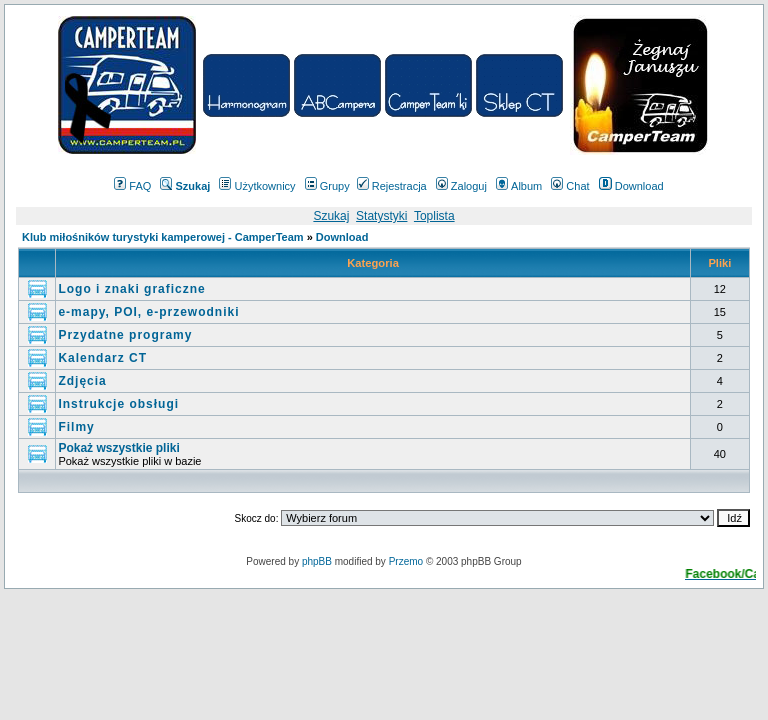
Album (519, 186)
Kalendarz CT (102, 358)
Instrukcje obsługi (118, 404)
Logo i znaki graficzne (131, 289)
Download (631, 186)
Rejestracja (392, 186)
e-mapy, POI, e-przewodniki (148, 312)
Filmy (76, 427)
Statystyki (381, 216)
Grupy (327, 186)
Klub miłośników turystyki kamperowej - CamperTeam (163, 237)
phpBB (317, 561)
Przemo (406, 561)
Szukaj (331, 216)
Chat (570, 186)
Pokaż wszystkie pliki (118, 448)
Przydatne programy (125, 335)
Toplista (434, 216)
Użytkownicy (257, 186)
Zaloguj (461, 186)
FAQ (132, 186)
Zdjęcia (82, 381)
